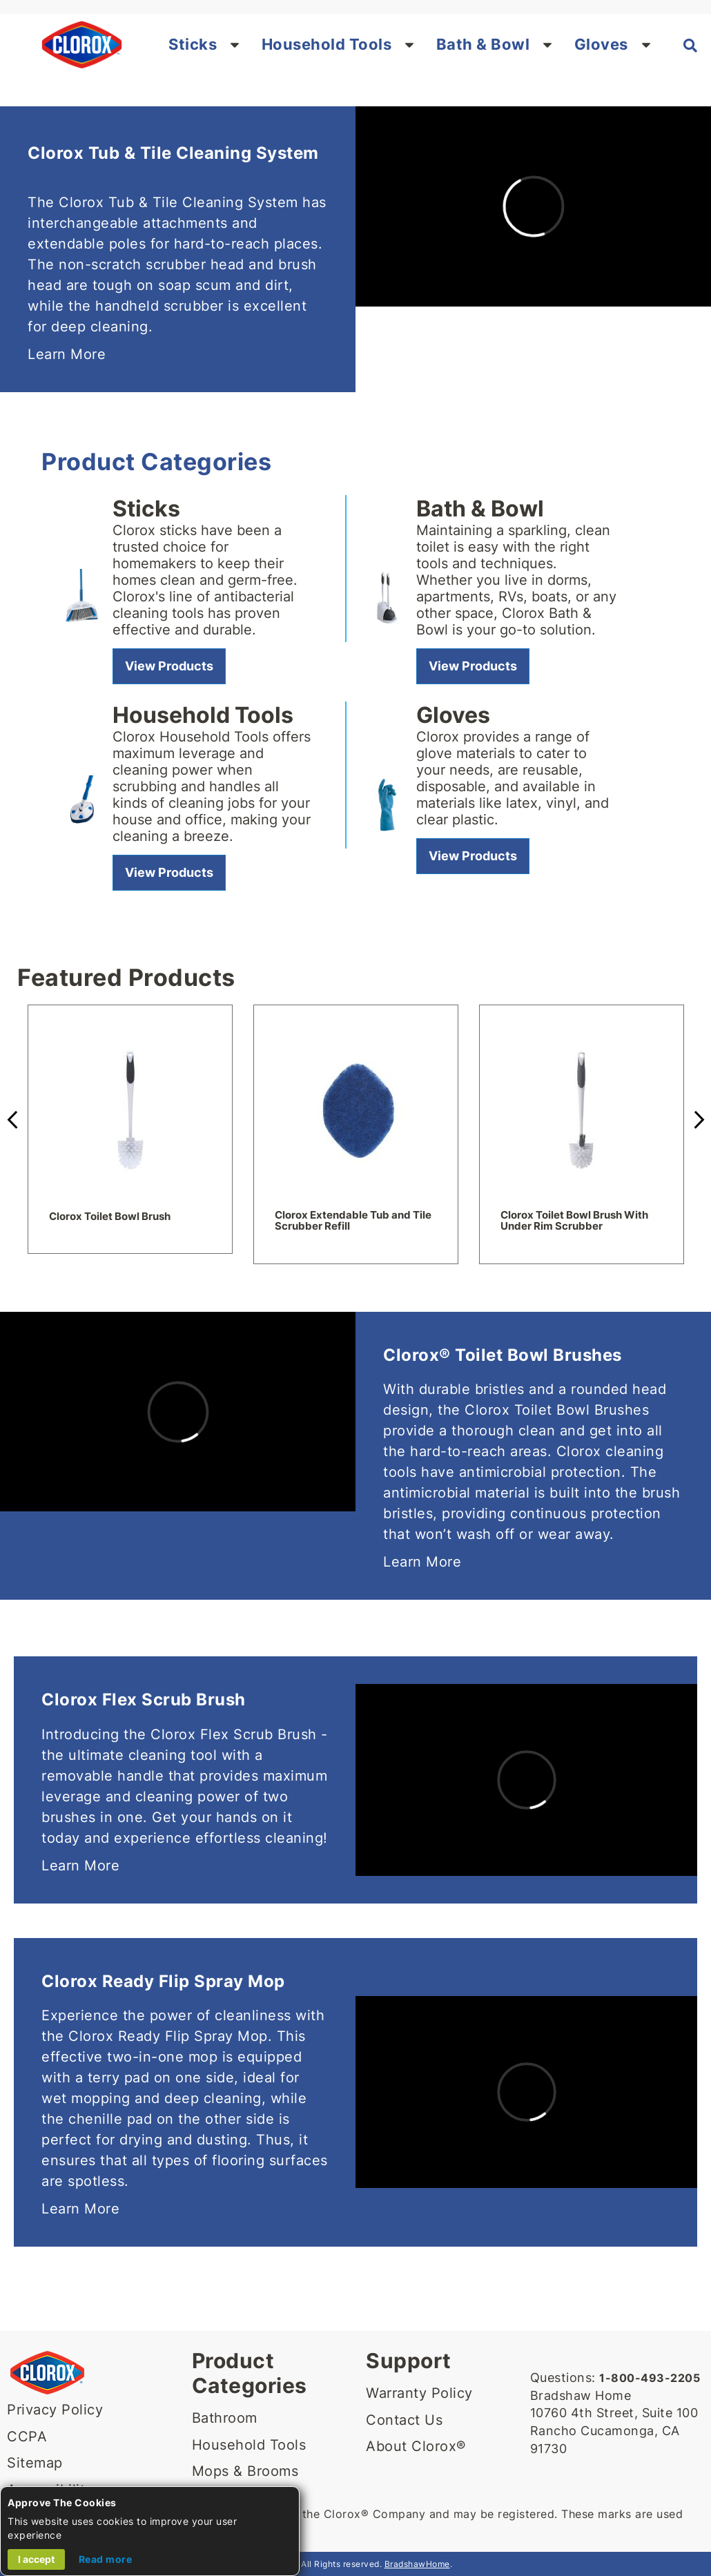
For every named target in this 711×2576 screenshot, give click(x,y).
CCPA (27, 2436)
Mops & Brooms (245, 2471)
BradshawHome (417, 2564)
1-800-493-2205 (649, 2378)
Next (697, 1120)
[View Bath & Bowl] (472, 666)
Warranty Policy (419, 2393)
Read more (106, 2559)
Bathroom (224, 2418)
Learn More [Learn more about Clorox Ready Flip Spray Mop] (80, 2208)
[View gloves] (472, 856)
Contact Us (404, 2420)
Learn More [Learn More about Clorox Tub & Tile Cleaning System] (67, 354)
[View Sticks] (169, 666)
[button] (235, 44)
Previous (14, 1120)
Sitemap (35, 2462)
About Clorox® (416, 2446)
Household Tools (327, 44)
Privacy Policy (55, 2409)
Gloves (601, 44)
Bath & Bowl (483, 44)
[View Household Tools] (169, 873)
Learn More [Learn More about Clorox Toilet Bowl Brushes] (422, 1561)
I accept (36, 2559)
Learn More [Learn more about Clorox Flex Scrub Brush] (80, 1865)
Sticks (192, 44)
